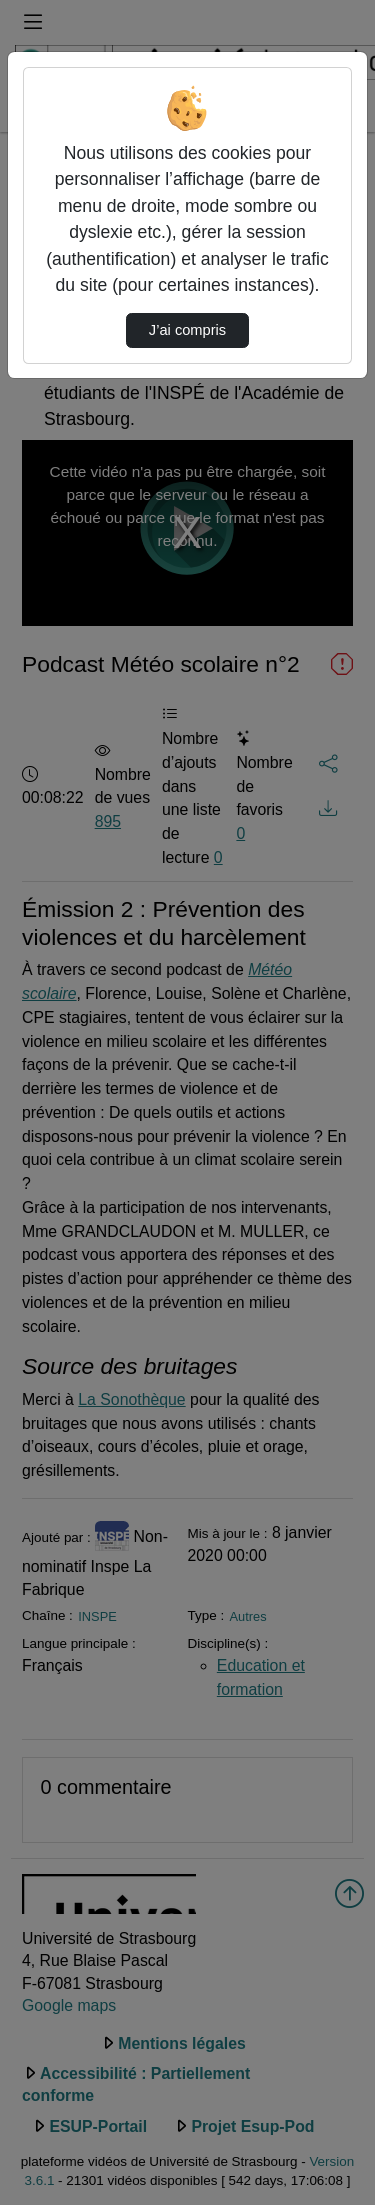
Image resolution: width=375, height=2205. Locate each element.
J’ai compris (187, 330)
